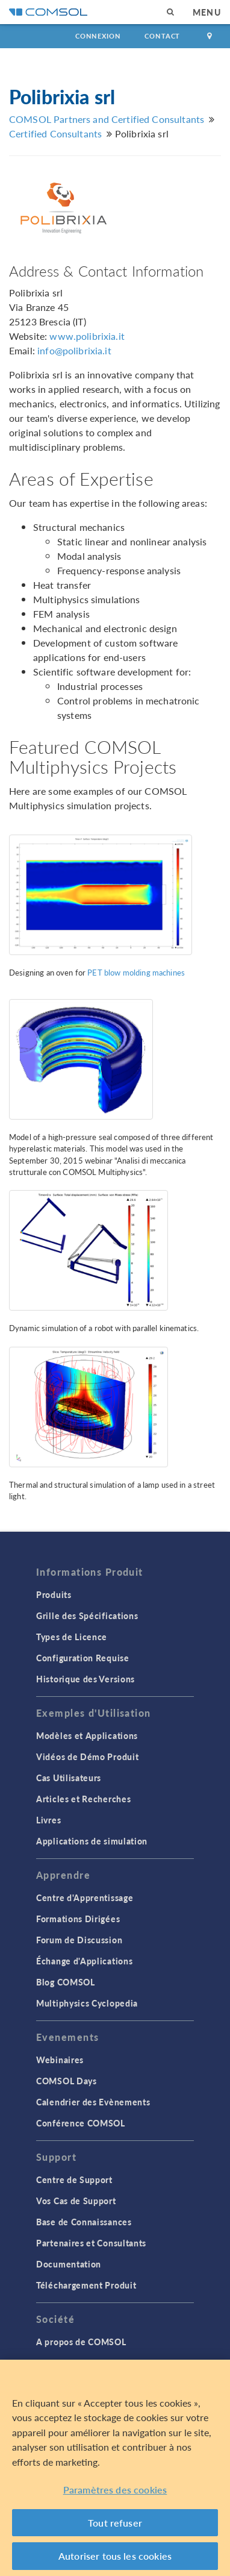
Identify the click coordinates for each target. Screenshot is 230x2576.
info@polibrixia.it (74, 350)
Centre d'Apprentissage (84, 1897)
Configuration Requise (82, 1658)
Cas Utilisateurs (68, 1778)
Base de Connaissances (84, 2222)
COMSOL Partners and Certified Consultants (106, 119)
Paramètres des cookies (115, 2489)
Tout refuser (115, 2523)
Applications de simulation (92, 1841)
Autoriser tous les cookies (115, 2556)
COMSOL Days (66, 2081)
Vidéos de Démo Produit (87, 1756)
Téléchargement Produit (86, 2285)
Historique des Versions (85, 1679)
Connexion (97, 35)
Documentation (68, 2264)
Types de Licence (71, 1637)
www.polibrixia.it (87, 336)
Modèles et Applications (87, 1735)
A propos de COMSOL (81, 2342)
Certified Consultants (55, 133)
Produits (54, 1594)
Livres (48, 1820)
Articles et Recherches (83, 1799)
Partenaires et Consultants (91, 2243)
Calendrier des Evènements (93, 2102)
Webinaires (60, 2060)
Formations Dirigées (78, 1919)
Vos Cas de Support (76, 2201)
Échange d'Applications (84, 1961)
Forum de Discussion (79, 1940)
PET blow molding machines (136, 972)
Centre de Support (74, 2179)
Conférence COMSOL (80, 2123)
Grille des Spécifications (87, 1615)
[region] (115, 2468)
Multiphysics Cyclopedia (87, 2003)
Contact (162, 35)
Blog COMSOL (65, 1982)
